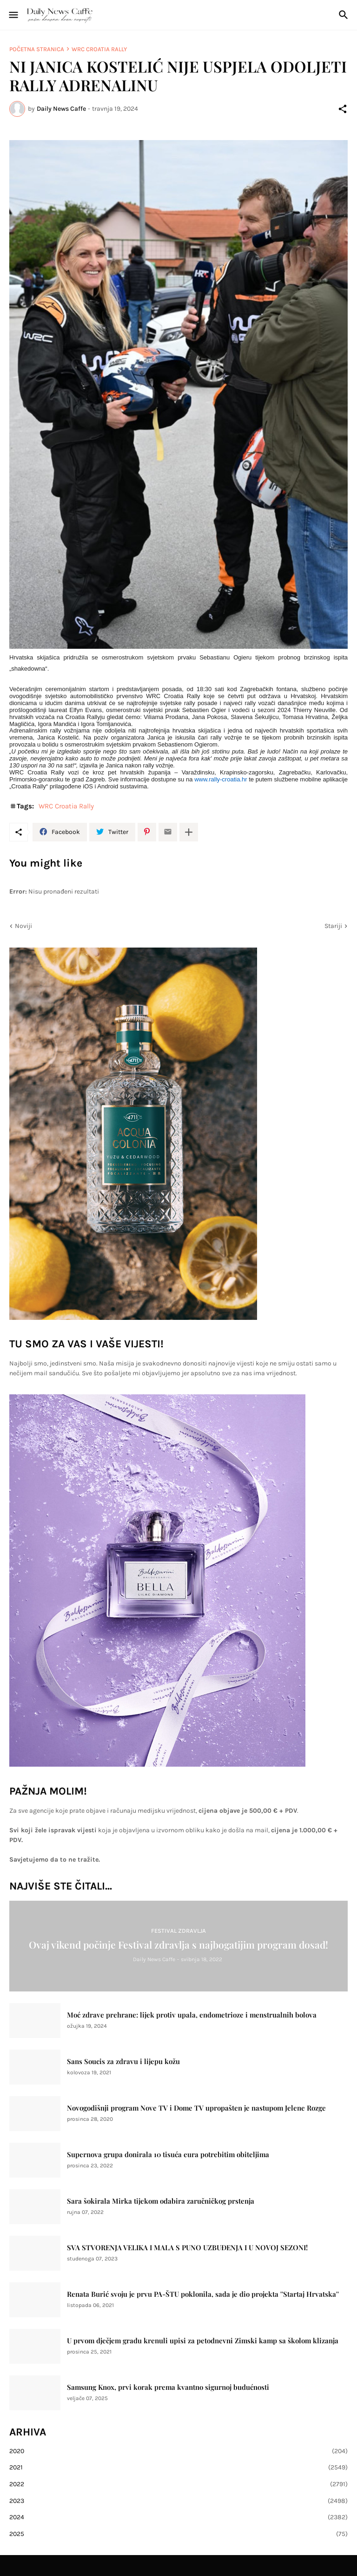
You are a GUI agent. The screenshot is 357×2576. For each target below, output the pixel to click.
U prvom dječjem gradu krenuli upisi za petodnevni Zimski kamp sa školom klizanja (202, 2340)
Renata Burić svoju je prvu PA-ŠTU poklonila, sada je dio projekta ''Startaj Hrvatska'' (203, 2294)
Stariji (333, 926)
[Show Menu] (13, 15)
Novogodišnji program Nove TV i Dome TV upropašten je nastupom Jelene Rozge (196, 2108)
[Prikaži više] (188, 832)
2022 (178, 2484)
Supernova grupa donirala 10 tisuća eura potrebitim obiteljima (168, 2154)
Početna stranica (36, 49)
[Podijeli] (342, 109)
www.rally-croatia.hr (220, 779)
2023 (178, 2501)
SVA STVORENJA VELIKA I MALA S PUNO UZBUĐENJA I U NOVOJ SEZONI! (187, 2247)
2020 (178, 2451)
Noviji (23, 926)
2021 (178, 2467)
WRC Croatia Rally (99, 49)
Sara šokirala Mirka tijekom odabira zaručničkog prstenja (160, 2201)
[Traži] (344, 15)
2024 (178, 2517)
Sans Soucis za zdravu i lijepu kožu (123, 2061)
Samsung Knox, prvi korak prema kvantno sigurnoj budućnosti (168, 2387)
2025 (178, 2534)
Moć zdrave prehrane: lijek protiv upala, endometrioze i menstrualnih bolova (192, 2015)
